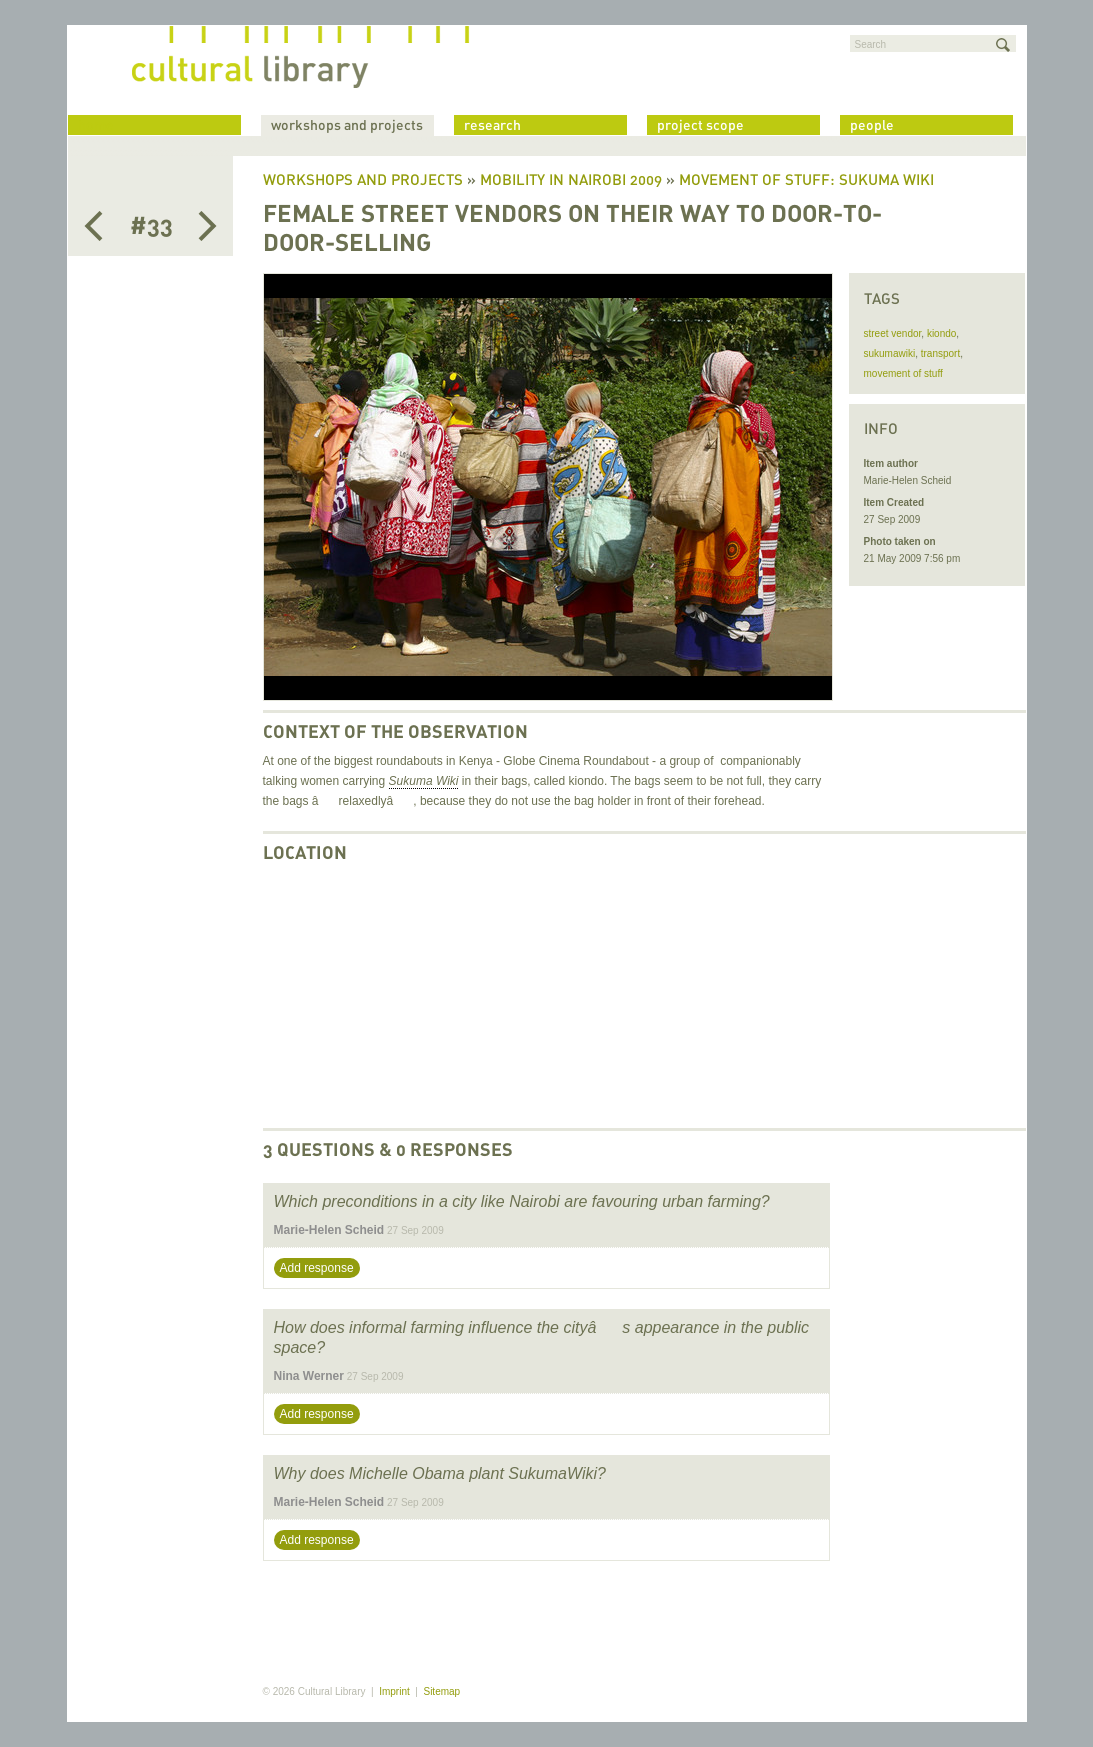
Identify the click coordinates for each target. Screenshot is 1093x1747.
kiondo (941, 333)
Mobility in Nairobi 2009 (571, 181)
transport (940, 353)
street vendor (893, 333)
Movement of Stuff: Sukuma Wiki (806, 181)
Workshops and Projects (363, 181)
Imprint (394, 1691)
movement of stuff (903, 373)
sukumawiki (890, 353)
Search (871, 44)
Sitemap (441, 1691)
